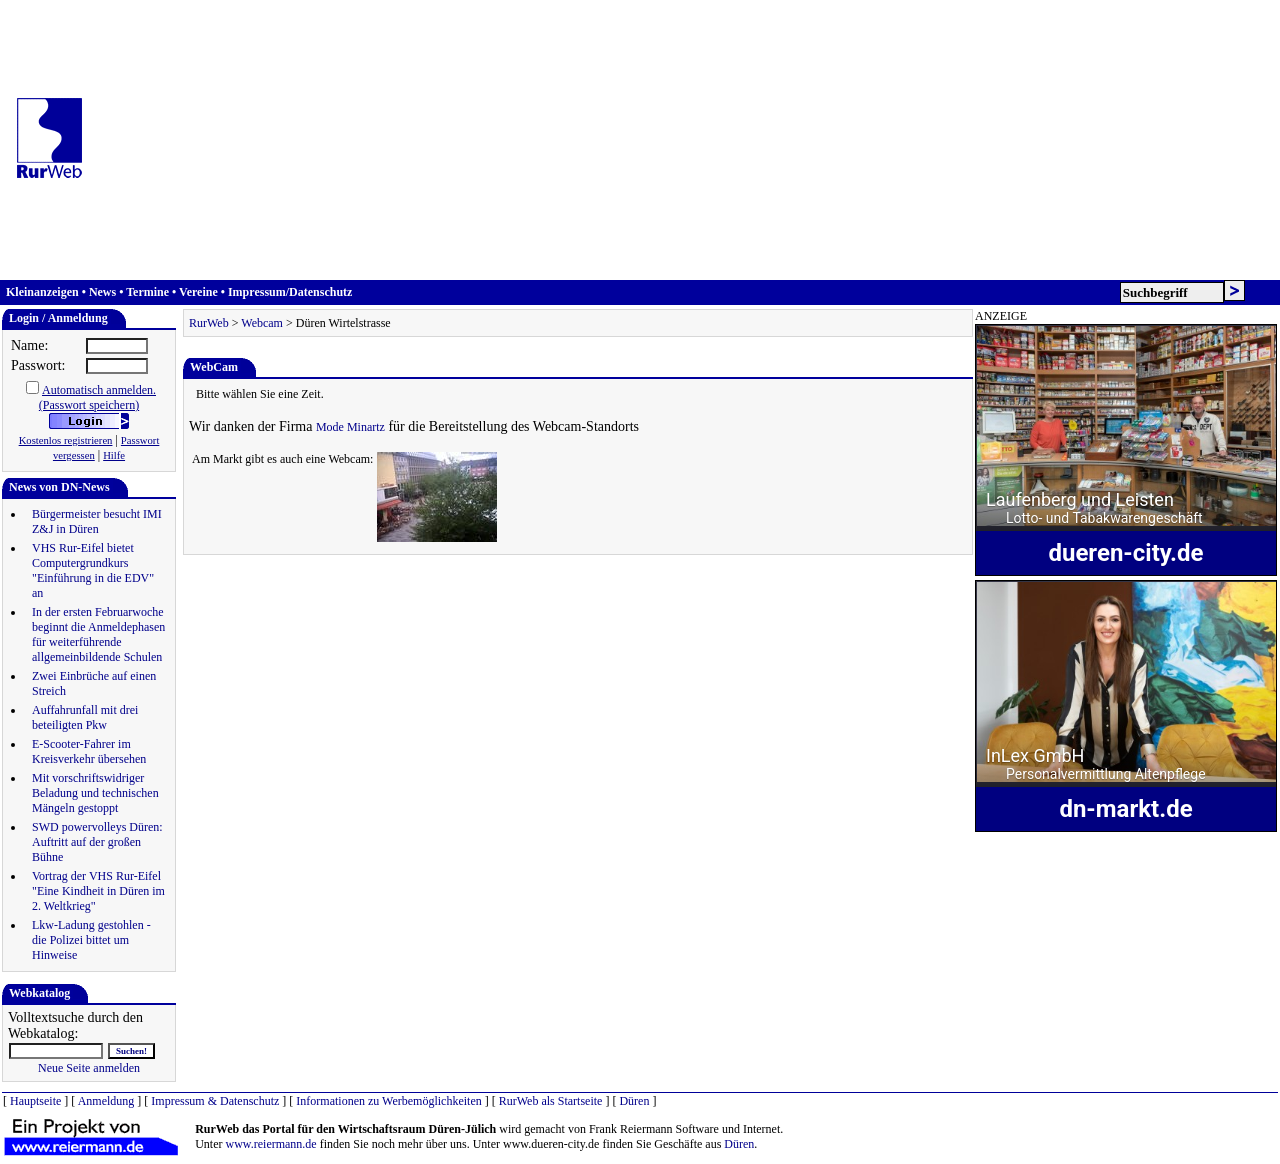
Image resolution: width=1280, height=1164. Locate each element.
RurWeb (209, 323)
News (102, 292)
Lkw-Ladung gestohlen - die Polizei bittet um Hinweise (91, 940)
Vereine (198, 292)
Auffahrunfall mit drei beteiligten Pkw (85, 717)
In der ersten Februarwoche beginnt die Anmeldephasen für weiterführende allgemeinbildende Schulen (98, 634)
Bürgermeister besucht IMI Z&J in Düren (97, 521)
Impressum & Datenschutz (215, 1101)
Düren (634, 1101)
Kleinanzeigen (42, 292)
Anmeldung (106, 1101)
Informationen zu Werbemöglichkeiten (388, 1101)
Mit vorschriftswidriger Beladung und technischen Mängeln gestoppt (95, 793)
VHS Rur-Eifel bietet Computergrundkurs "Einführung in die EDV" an (93, 570)
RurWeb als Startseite (551, 1101)
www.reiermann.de (271, 1144)
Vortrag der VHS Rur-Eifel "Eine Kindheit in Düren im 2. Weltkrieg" (98, 891)
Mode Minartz (350, 427)
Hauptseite (35, 1101)
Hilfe (114, 455)
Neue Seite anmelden (89, 1068)
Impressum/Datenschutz (290, 292)
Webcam (262, 323)
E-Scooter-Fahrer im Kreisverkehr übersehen (89, 751)
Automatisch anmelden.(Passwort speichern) (97, 397)
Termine (147, 292)
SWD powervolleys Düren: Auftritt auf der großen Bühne (97, 842)
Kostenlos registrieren (66, 440)
